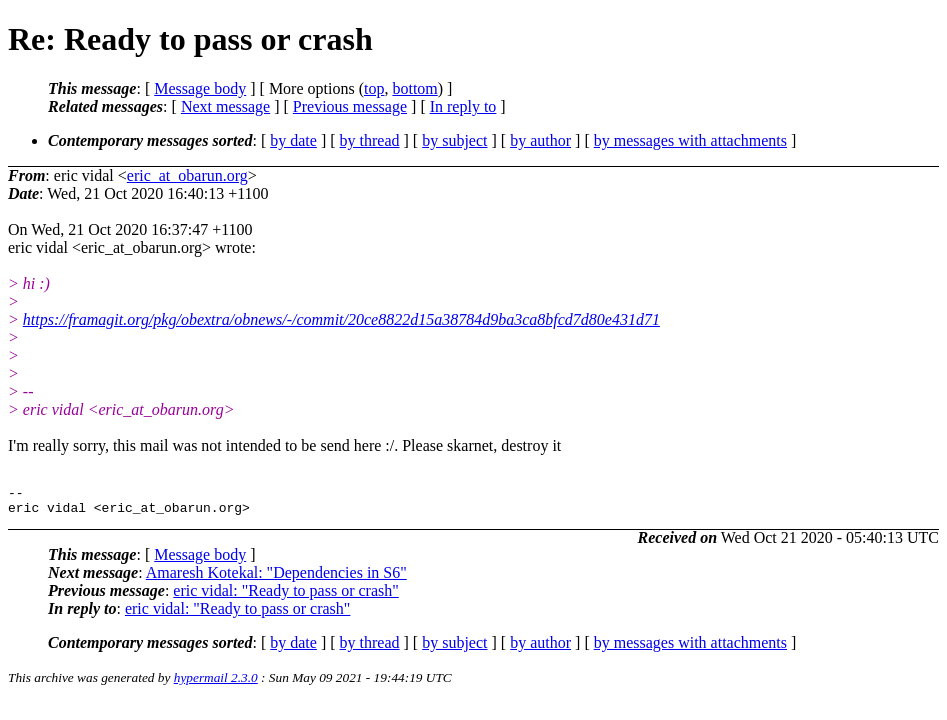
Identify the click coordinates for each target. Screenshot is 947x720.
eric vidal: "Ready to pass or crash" (285, 596)
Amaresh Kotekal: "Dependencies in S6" (276, 578)
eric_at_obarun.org (187, 175)
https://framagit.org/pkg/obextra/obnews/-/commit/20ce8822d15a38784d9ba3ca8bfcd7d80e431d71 (341, 319)
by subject (454, 140)
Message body (200, 88)
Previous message (350, 106)
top (374, 88)
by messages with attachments (690, 140)
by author (540, 140)
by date (293, 140)
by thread (370, 140)
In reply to (463, 106)
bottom (414, 88)
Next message (225, 106)
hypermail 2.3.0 (216, 683)
